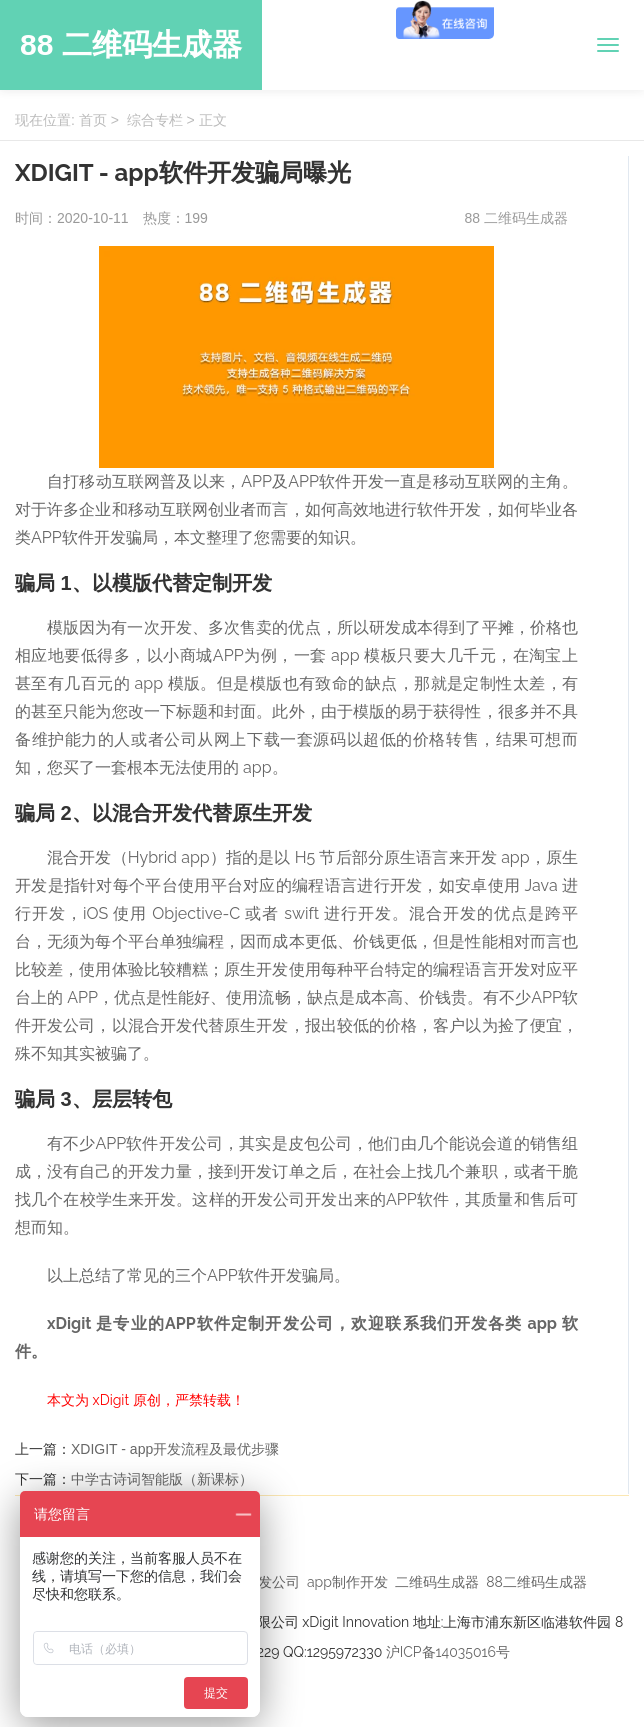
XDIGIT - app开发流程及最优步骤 (175, 1449)
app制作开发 (347, 1582)
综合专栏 (155, 120)
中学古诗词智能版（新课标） (162, 1479)
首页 (93, 120)
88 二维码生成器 (131, 44)
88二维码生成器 (536, 1582)
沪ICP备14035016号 (448, 1652)
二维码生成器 (437, 1582)
